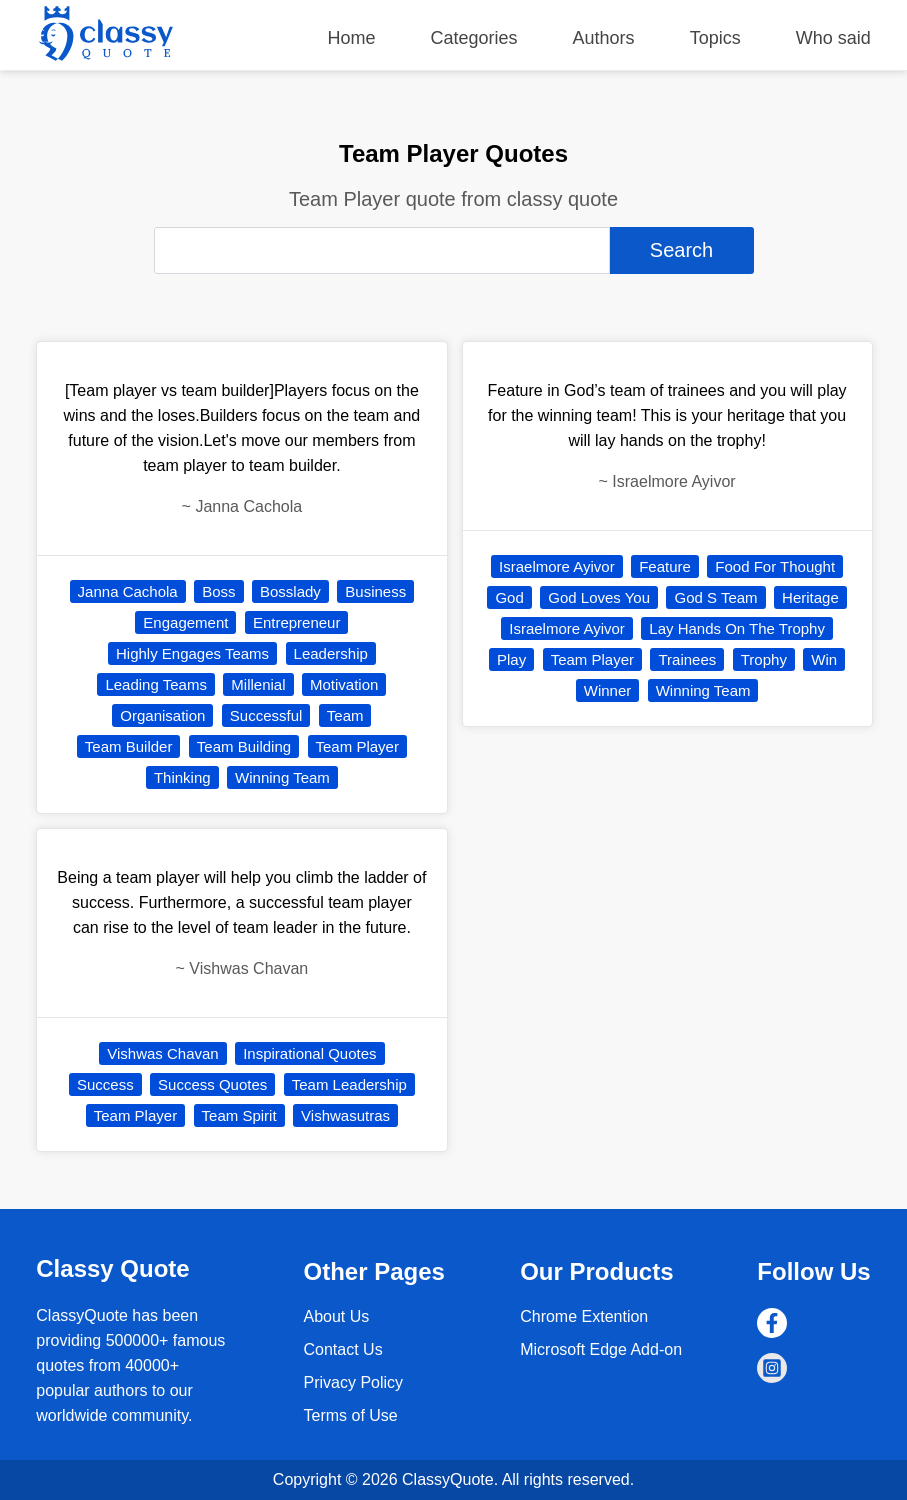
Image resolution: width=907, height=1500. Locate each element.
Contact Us (342, 1349)
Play (511, 659)
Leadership (331, 653)
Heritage (810, 597)
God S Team (715, 597)
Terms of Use (350, 1415)
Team (345, 715)
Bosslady (290, 591)
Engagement (185, 622)
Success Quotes (212, 1084)
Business (375, 591)
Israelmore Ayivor (557, 566)
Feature (665, 566)
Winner (608, 690)
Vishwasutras (345, 1115)
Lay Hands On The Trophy (737, 628)
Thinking (182, 777)
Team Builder (129, 746)
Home (351, 38)
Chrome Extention (584, 1316)
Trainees (687, 659)
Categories (474, 38)
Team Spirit (239, 1115)
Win (824, 659)
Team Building (244, 746)
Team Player (357, 746)
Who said (833, 38)
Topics (715, 38)
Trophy (764, 659)
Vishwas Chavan (162, 1053)
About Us (336, 1316)
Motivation (344, 684)
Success (105, 1084)
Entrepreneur (297, 622)
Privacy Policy (353, 1382)
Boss (218, 591)
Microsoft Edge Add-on (601, 1349)
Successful (266, 715)
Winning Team (282, 777)
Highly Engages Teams (192, 653)
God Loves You (599, 597)
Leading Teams (155, 684)
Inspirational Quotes (309, 1053)
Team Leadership (349, 1084)
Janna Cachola (128, 591)
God (509, 597)
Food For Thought (775, 566)
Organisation (162, 715)
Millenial (258, 684)
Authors (604, 38)
